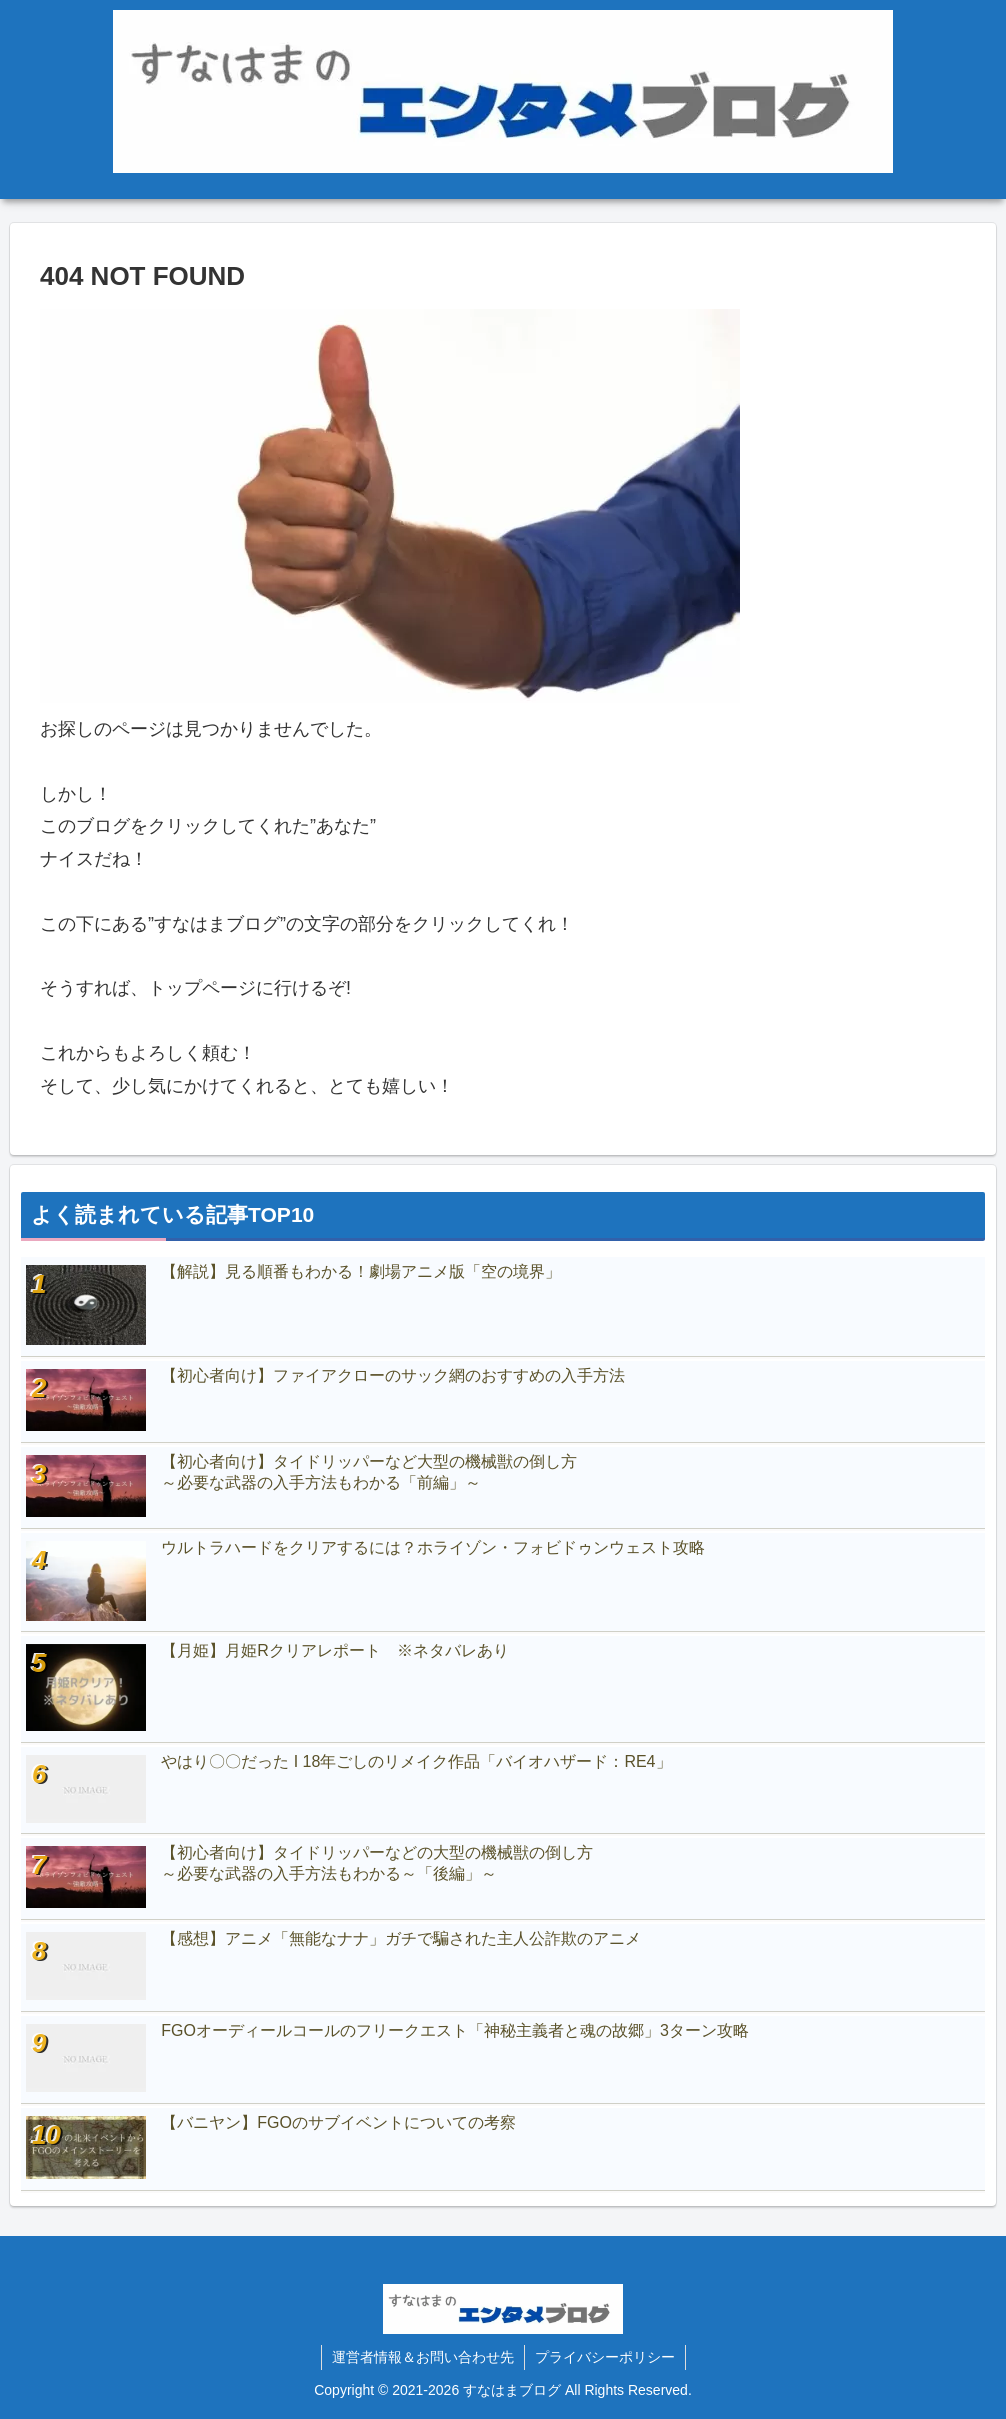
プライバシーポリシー (605, 2357)
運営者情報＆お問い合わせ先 (423, 2357)
